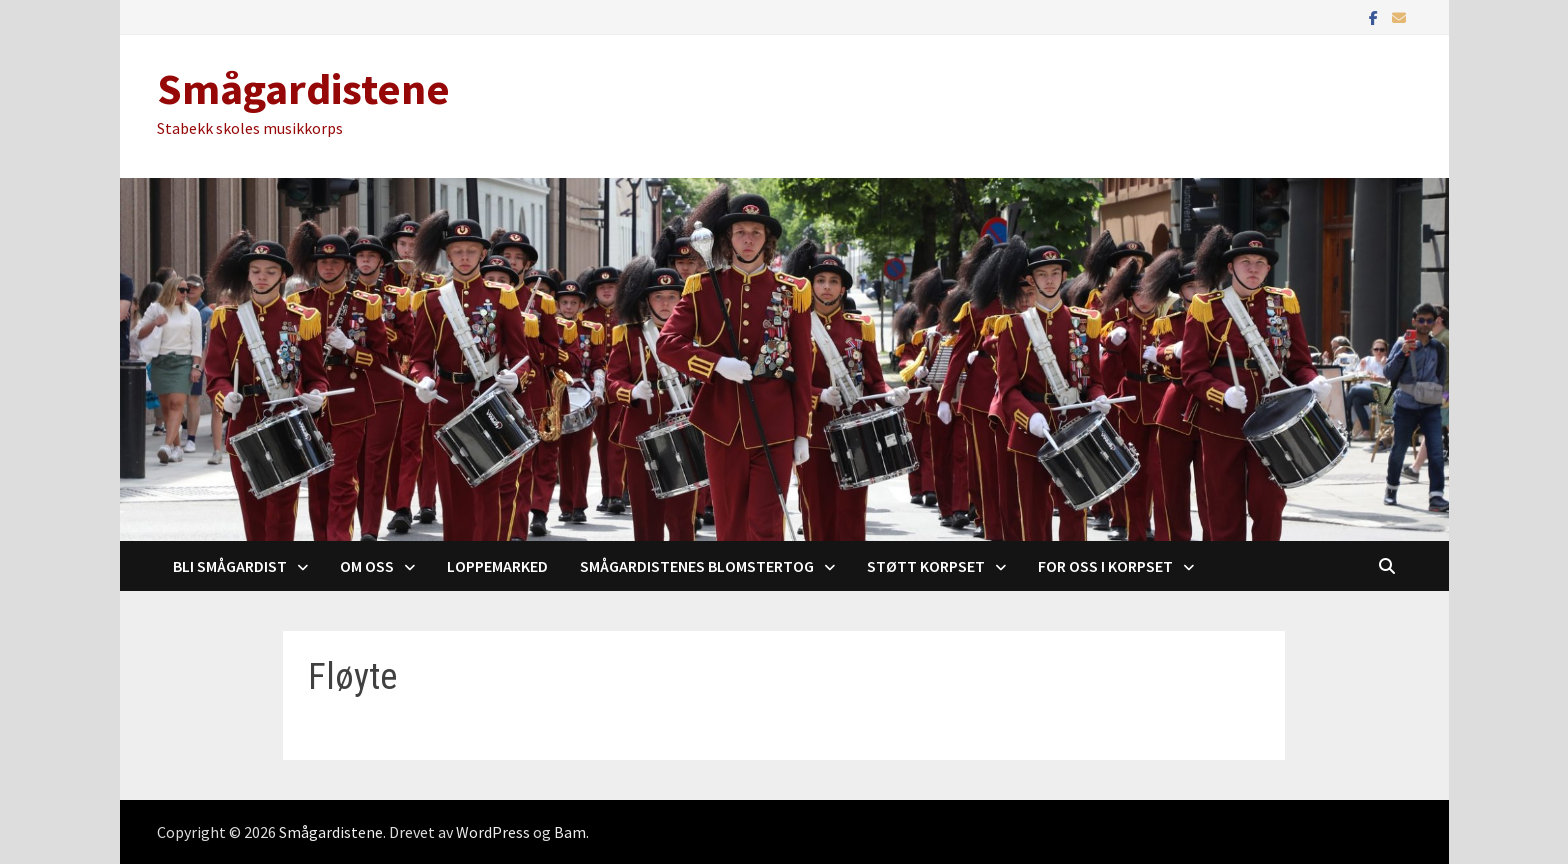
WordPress (493, 832)
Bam (570, 832)
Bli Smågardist (230, 566)
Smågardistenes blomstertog (697, 566)
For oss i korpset (1105, 566)
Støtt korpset (926, 566)
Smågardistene (303, 88)
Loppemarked (497, 566)
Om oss (367, 566)
